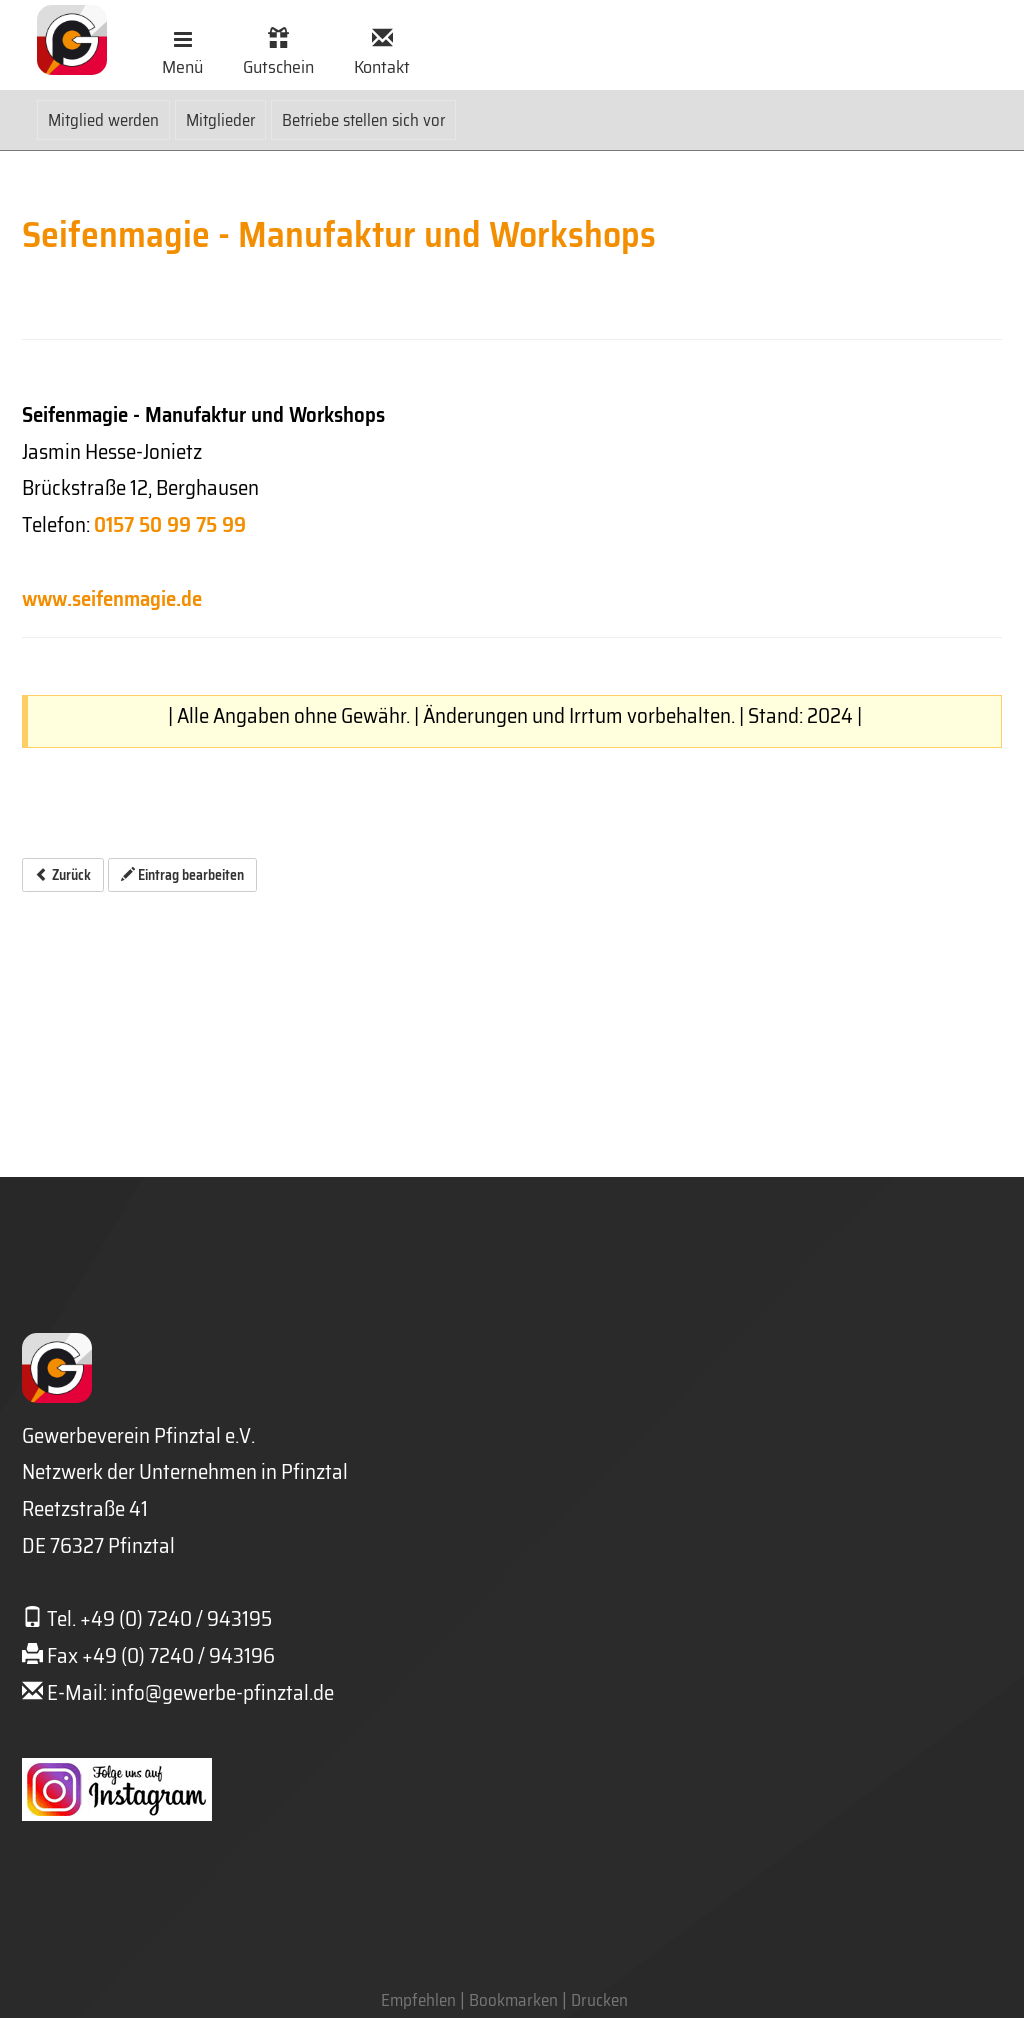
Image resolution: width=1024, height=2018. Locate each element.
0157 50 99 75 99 (170, 524)
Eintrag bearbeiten (182, 875)
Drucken (599, 2000)
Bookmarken (513, 2000)
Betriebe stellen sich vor (363, 120)
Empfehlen (418, 2000)
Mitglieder (220, 120)
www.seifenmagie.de (112, 598)
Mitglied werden (103, 120)
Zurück (63, 875)
